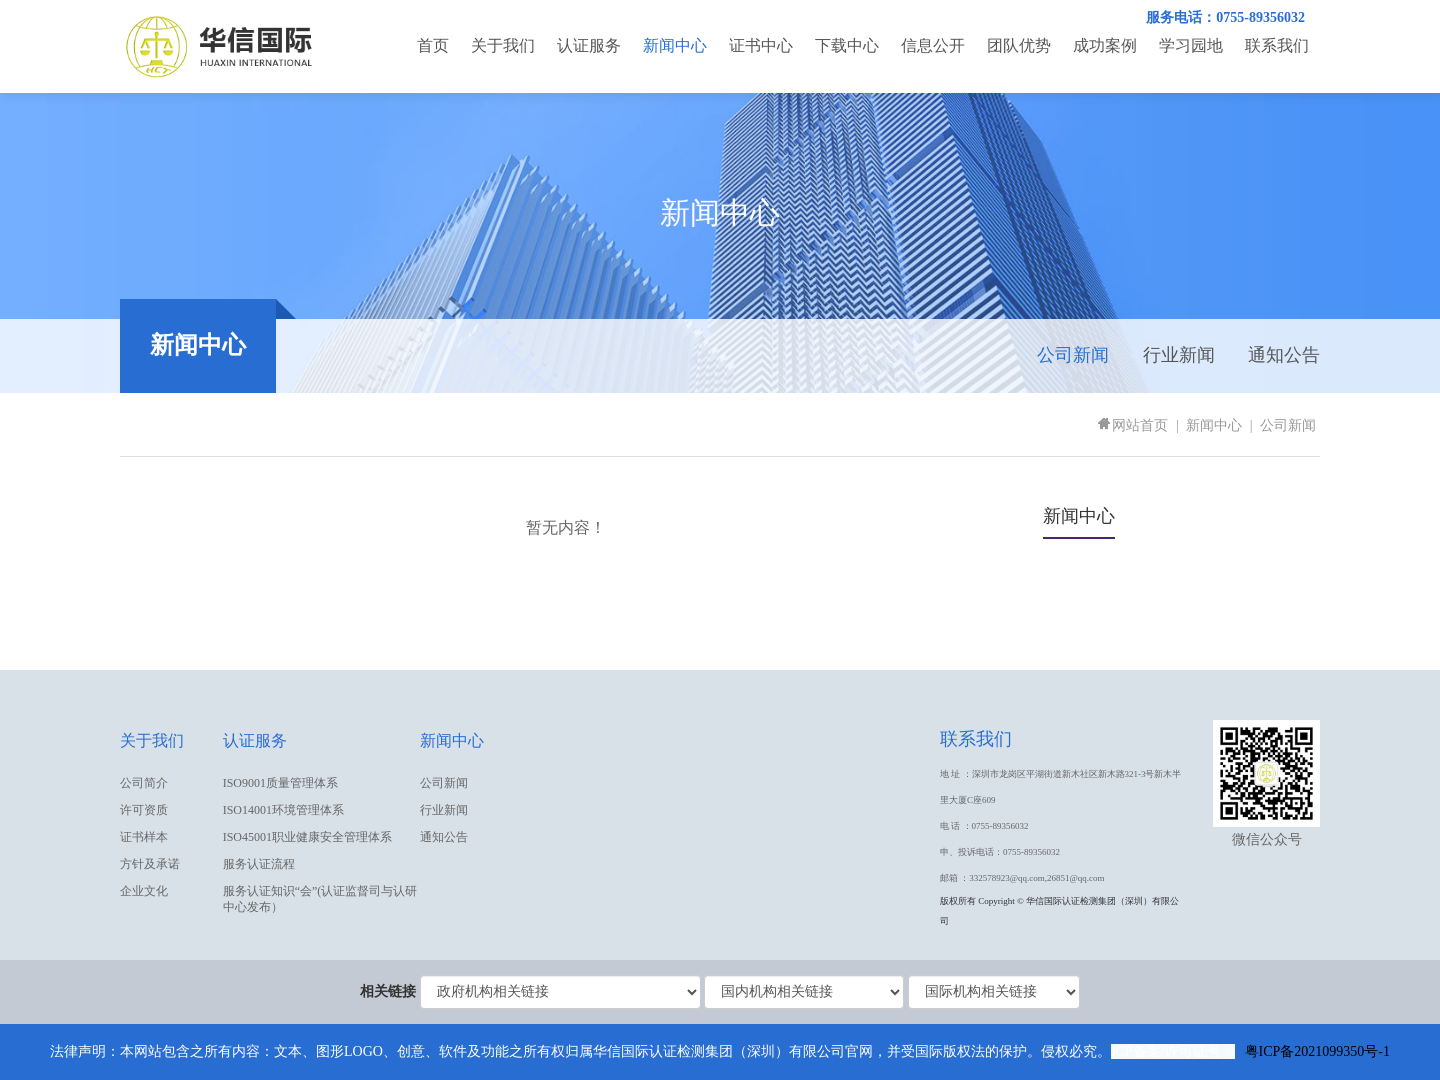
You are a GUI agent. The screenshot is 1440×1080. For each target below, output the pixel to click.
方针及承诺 (150, 864)
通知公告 (1284, 355)
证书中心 (761, 45)
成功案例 (1105, 45)
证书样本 (144, 837)
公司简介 (144, 783)
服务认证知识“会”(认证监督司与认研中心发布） (320, 899)
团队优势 (1019, 45)
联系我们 (1277, 45)
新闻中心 (675, 45)
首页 (433, 45)
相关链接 (388, 991)
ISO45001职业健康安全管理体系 (307, 837)
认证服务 (589, 45)
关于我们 (503, 45)
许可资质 (144, 810)
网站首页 (1132, 425)
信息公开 (933, 45)
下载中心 (847, 45)
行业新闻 (1179, 355)
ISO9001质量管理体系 (280, 783)
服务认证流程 (259, 864)
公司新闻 (1073, 355)
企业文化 (144, 891)
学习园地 (1191, 45)
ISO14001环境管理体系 (283, 810)
